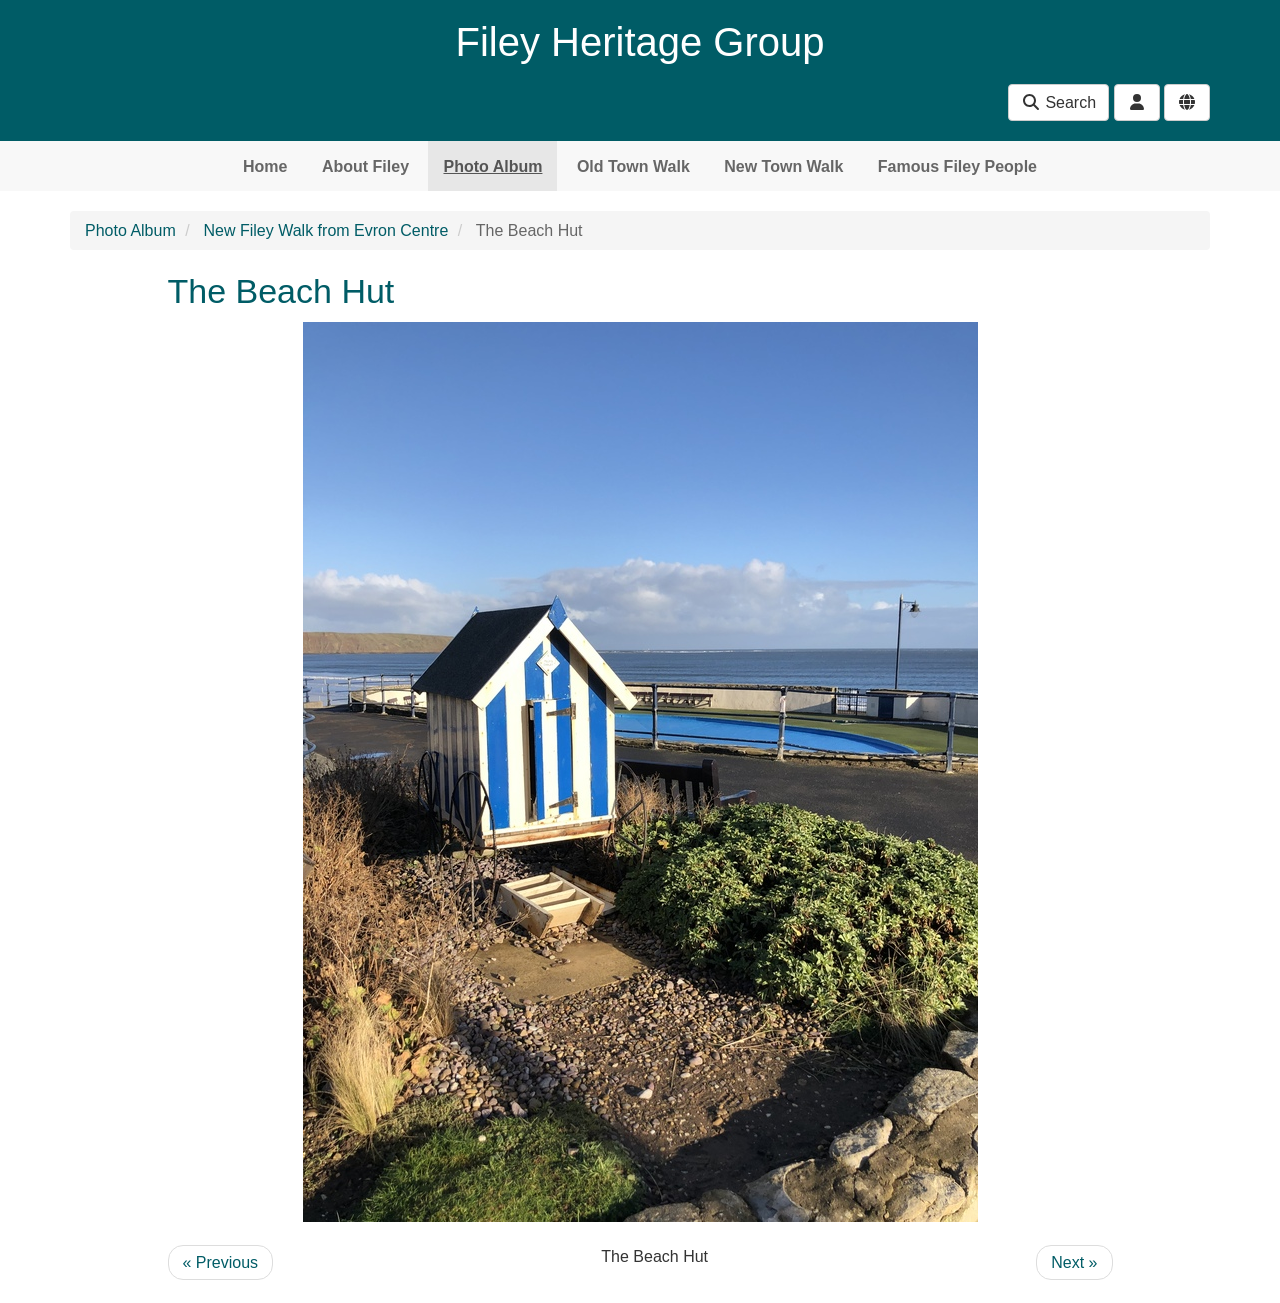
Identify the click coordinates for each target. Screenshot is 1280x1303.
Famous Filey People (957, 166)
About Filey (365, 166)
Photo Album (492, 166)
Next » (1074, 1262)
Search (1058, 102)
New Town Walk (783, 166)
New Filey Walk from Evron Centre (326, 230)
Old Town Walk (633, 166)
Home (265, 166)
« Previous (221, 1262)
